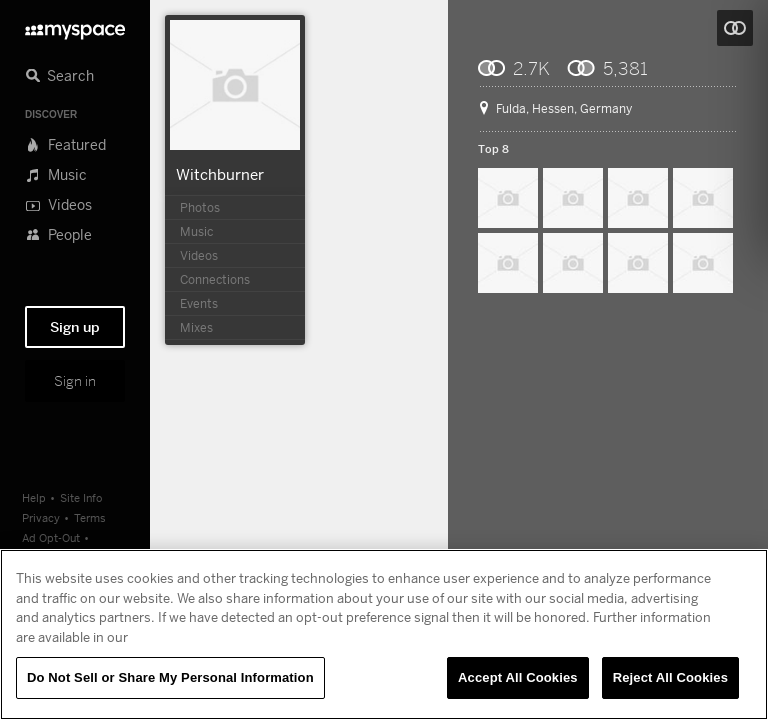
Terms (90, 517)
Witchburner (220, 174)
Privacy (41, 517)
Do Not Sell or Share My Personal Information (170, 677)
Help (34, 497)
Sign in (75, 381)
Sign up (75, 327)
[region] (384, 634)
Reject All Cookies (670, 677)
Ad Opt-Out (51, 537)
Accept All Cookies (518, 677)
